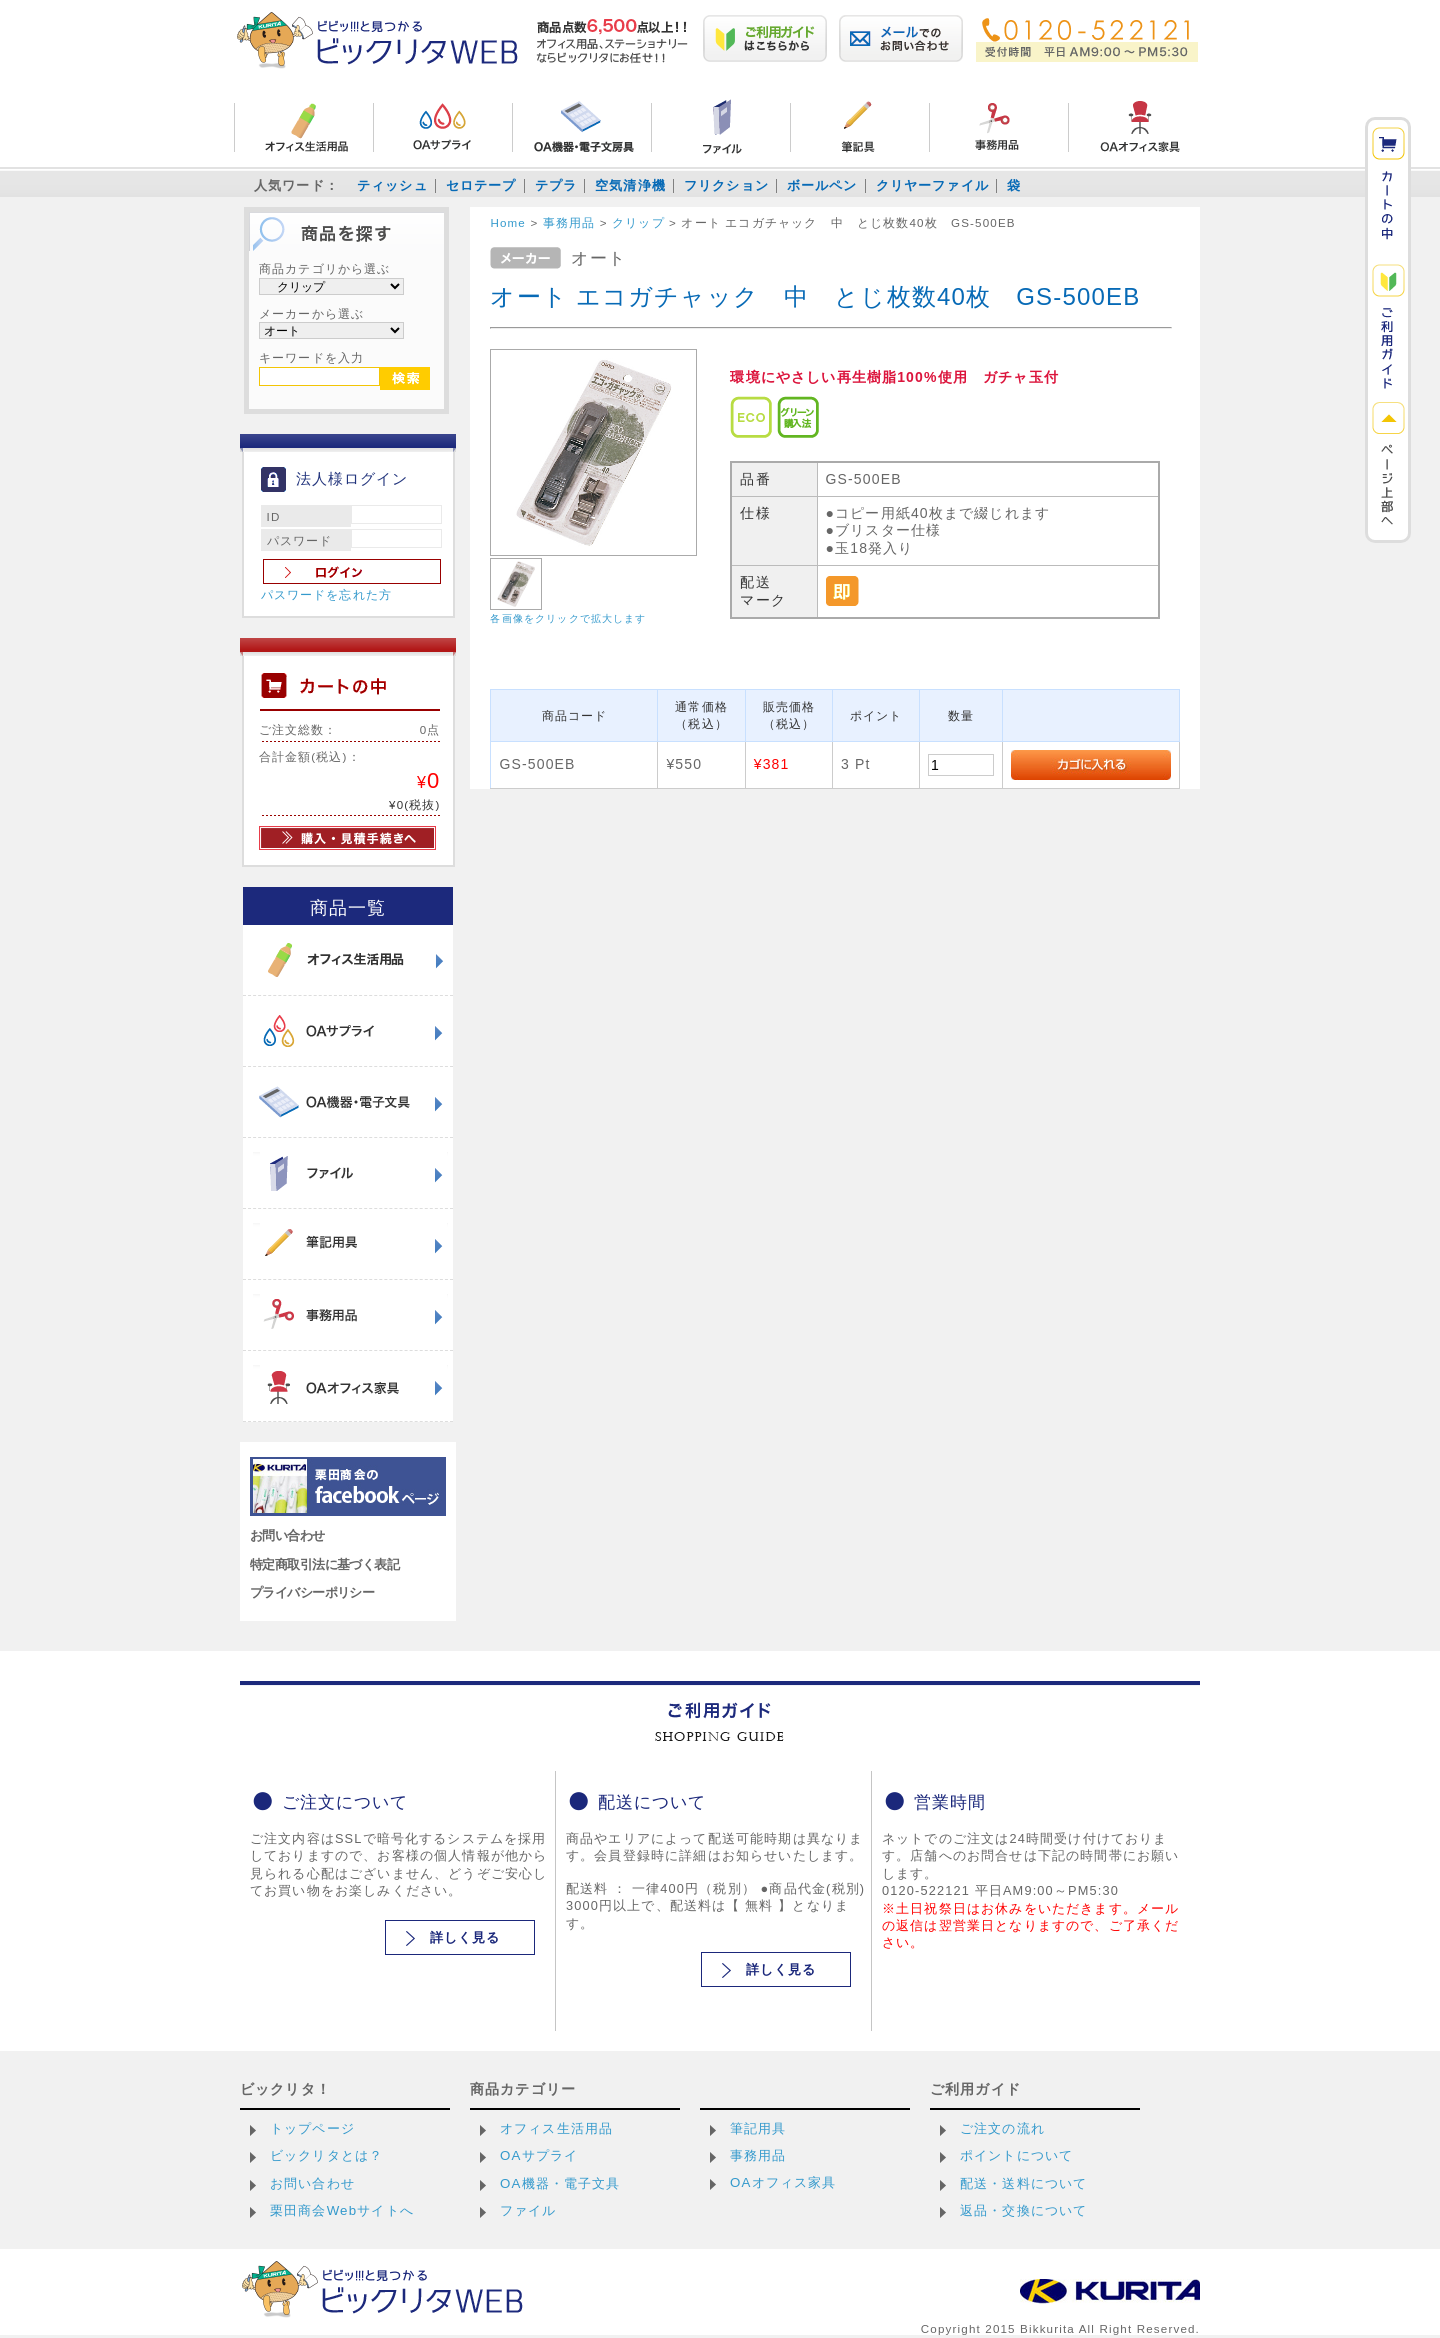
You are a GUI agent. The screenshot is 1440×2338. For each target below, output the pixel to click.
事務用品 (758, 2155)
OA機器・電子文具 (560, 2183)
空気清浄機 (630, 185)
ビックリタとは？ (326, 2155)
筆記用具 (758, 2128)
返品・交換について (1023, 2210)
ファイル (528, 2210)
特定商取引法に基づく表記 (324, 1564)
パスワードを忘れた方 (327, 595)
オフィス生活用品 (556, 2128)
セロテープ (481, 185)
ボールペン (822, 185)
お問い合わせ (287, 1535)
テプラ (556, 185)
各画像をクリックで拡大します (568, 618)
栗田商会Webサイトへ (342, 2210)
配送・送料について (1023, 2183)
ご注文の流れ (1002, 2128)
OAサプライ (539, 2155)
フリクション (726, 185)
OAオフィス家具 (783, 2182)
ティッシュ (392, 185)
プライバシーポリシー (312, 1592)
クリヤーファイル (932, 185)
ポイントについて (1016, 2155)
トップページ (312, 2128)
